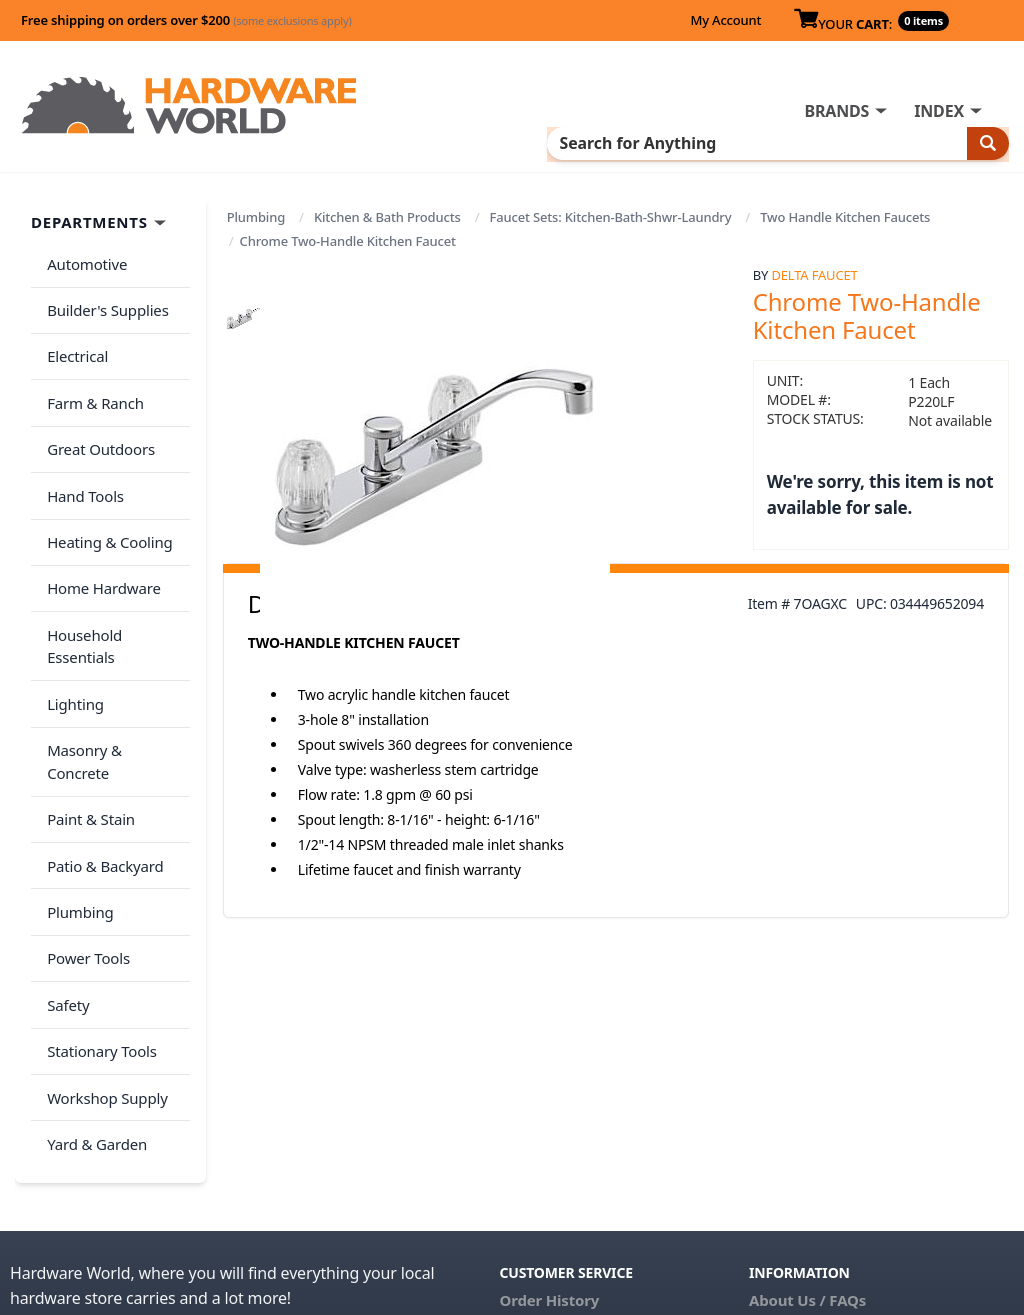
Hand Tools (81, 455)
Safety (64, 850)
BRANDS (836, 111)
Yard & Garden (93, 969)
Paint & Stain (87, 692)
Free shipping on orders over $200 (186, 20)
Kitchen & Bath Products (387, 215)
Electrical (73, 337)
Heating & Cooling (106, 495)
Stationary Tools (98, 890)
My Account (725, 20)
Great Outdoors (97, 416)
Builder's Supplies (104, 297)
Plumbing (256, 215)
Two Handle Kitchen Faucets (845, 215)
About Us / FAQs (807, 1121)
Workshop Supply (103, 929)
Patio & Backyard (101, 732)
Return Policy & (805, 1149)
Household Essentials (116, 574)
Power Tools (84, 811)
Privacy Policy (915, 1149)
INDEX (939, 111)
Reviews (778, 1177)
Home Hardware (100, 534)
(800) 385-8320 (550, 1205)
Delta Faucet (814, 272)
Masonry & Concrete (113, 653)
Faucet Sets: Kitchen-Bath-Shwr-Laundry (611, 215)
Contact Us (539, 1177)
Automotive (83, 258)
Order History (549, 1121)
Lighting (71, 613)
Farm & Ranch (91, 376)
